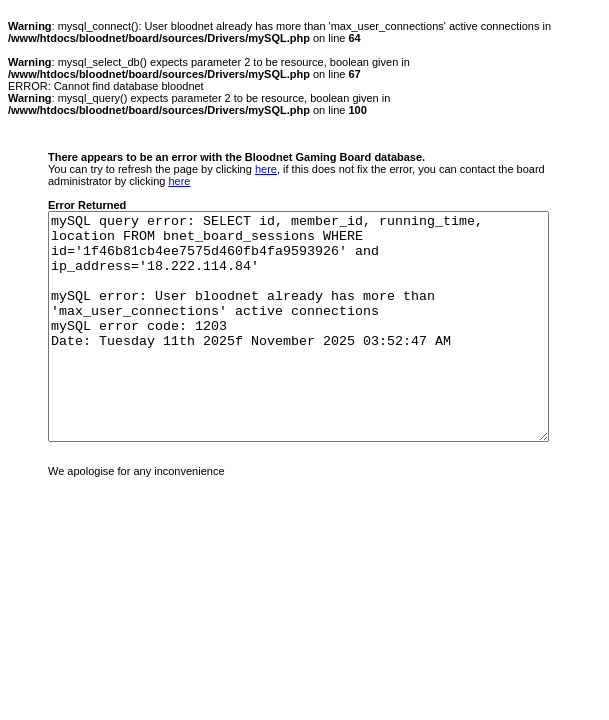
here (266, 169)
